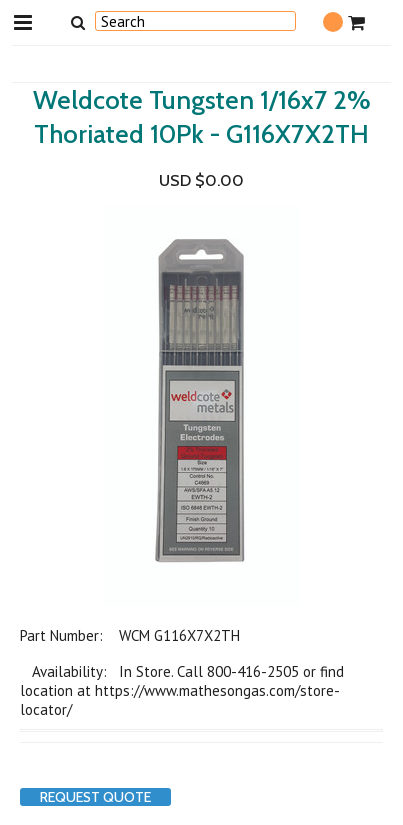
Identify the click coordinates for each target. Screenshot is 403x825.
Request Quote (95, 797)
